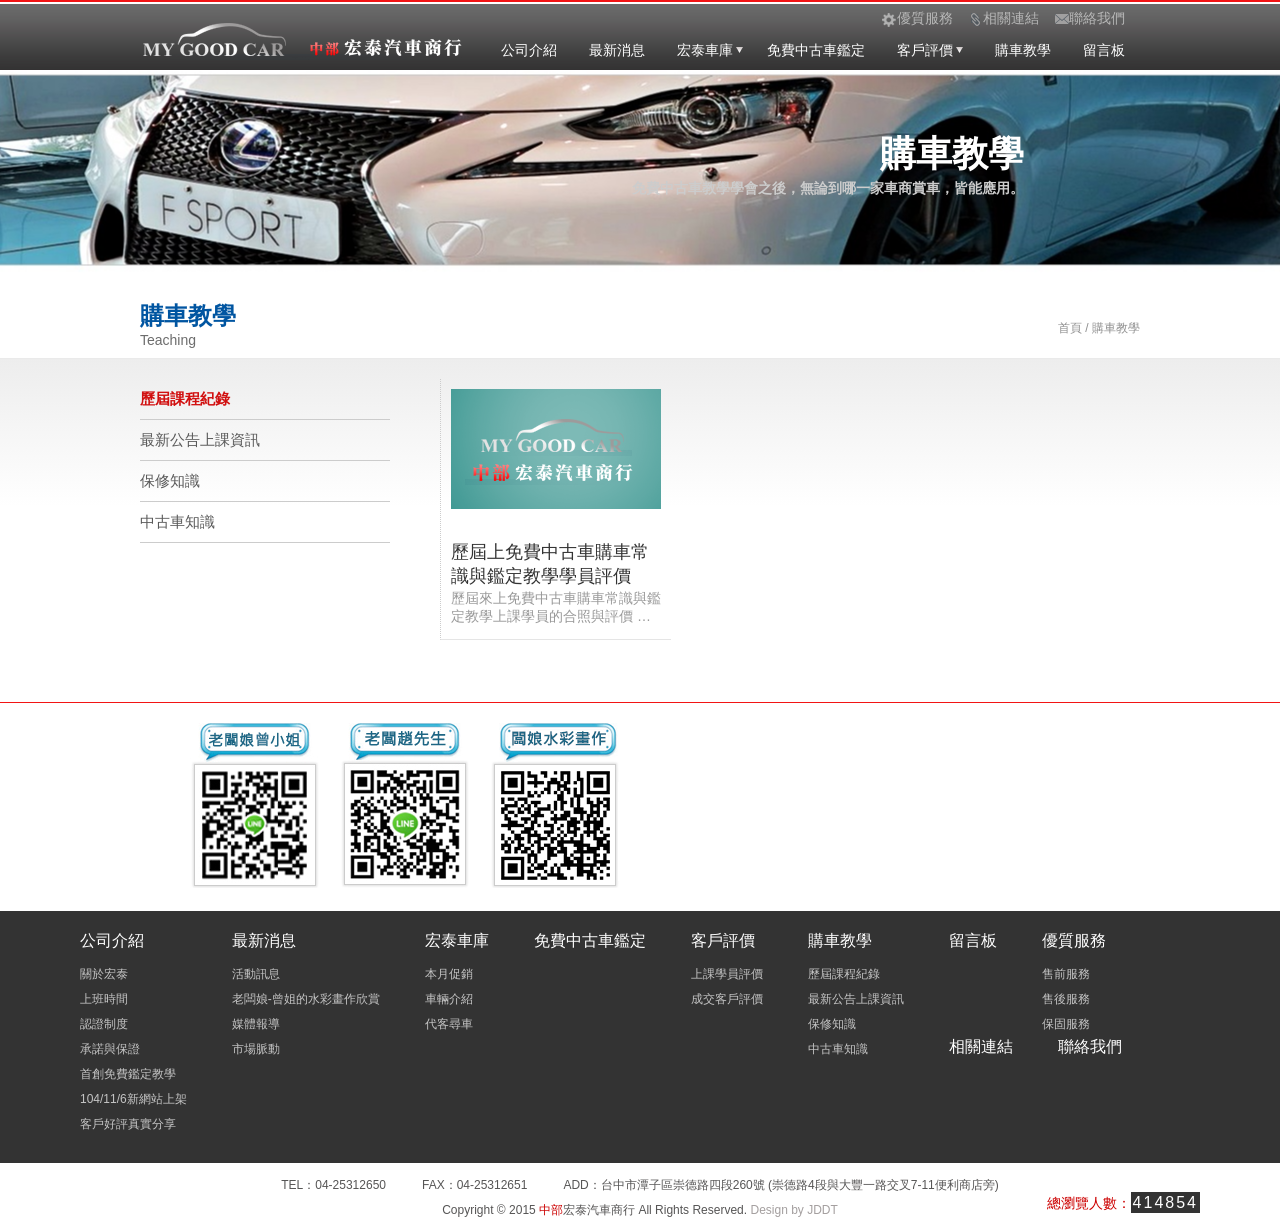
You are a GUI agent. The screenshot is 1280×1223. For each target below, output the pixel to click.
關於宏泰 (104, 974)
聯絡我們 (1090, 1046)
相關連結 (981, 1046)
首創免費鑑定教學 (128, 1074)
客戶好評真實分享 (128, 1124)
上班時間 (104, 999)
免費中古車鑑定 (816, 50)
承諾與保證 (110, 1049)
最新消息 (617, 50)
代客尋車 (449, 1024)
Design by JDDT (793, 1210)
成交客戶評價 (727, 999)
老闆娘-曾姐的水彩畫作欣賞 (306, 999)
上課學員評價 (727, 974)
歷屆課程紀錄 (185, 398)
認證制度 (104, 1024)
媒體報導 (256, 1024)
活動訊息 (256, 974)
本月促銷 (449, 974)
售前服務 (1066, 974)
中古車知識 (177, 521)
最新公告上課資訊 (200, 439)
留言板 (1104, 50)
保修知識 (170, 480)
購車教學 (1023, 50)
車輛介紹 (449, 999)
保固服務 (1066, 1024)
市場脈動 (256, 1049)
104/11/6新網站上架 (133, 1099)
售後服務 (1066, 999)
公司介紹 (529, 50)
